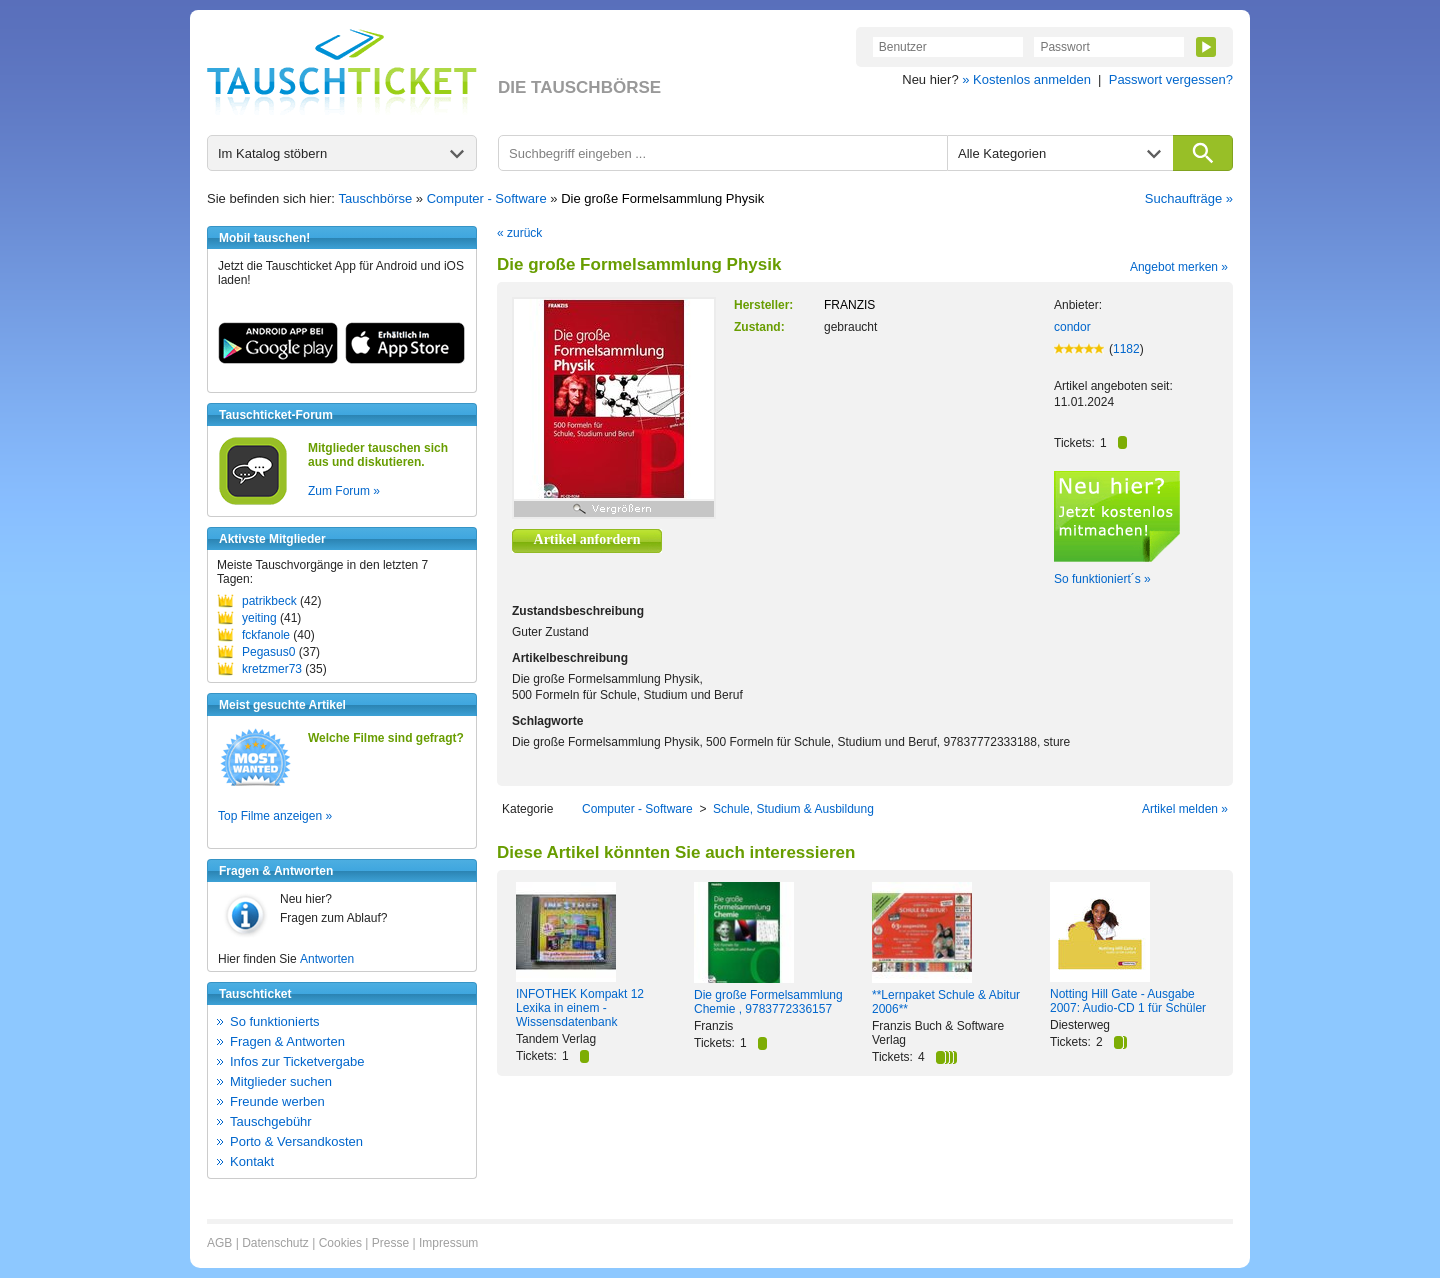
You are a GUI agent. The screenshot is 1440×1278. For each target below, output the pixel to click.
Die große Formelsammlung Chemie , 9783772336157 (768, 1002)
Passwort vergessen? (1171, 79)
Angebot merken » (1179, 267)
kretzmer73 (272, 669)
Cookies (340, 1243)
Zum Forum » (344, 491)
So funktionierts (275, 1021)
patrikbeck (269, 601)
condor (1072, 327)
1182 (1126, 349)
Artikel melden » (1185, 809)
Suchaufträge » (1189, 198)
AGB (219, 1243)
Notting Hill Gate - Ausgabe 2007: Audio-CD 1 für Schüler (1128, 1001)
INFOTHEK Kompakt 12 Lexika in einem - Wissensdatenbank (580, 1008)
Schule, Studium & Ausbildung (793, 809)
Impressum (448, 1243)
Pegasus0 (268, 652)
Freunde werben (277, 1101)
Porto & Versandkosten (296, 1141)
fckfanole (266, 635)
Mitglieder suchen (281, 1081)
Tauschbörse (376, 198)
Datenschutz (275, 1243)
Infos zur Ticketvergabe (297, 1061)
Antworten (327, 959)
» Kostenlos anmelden (1026, 79)
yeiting (259, 618)
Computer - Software (487, 198)
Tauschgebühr (271, 1121)
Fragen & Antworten (287, 1041)
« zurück (519, 233)
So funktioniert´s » (1102, 579)
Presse (390, 1243)
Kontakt (252, 1161)
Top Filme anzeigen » (275, 816)
